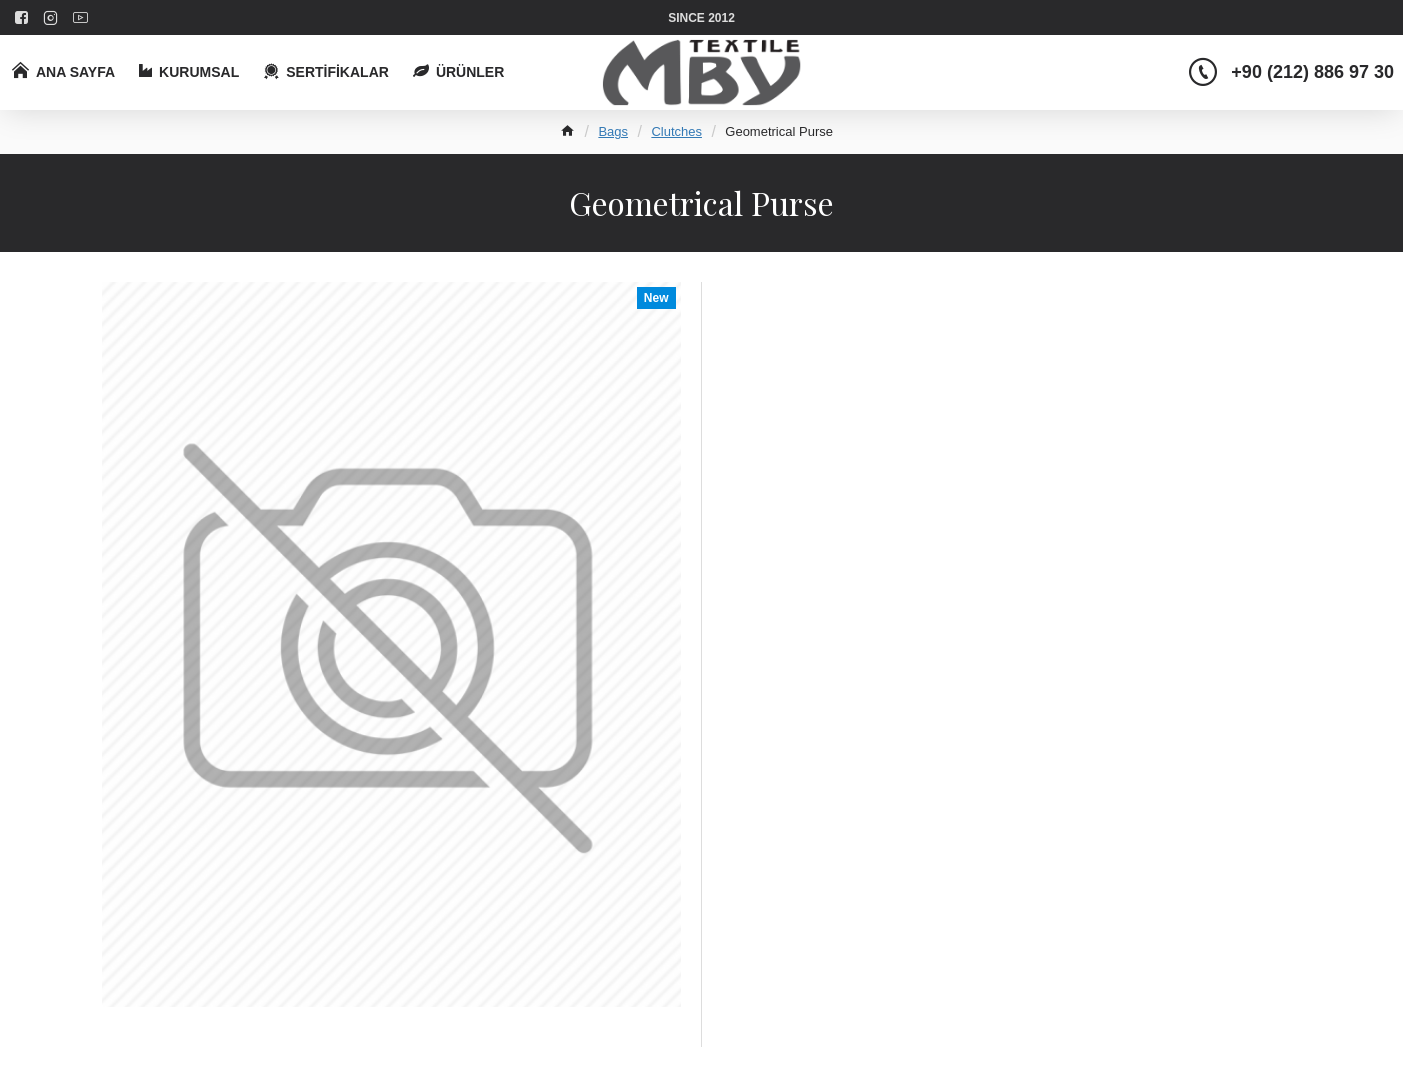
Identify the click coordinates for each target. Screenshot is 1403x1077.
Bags (613, 131)
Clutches (676, 131)
